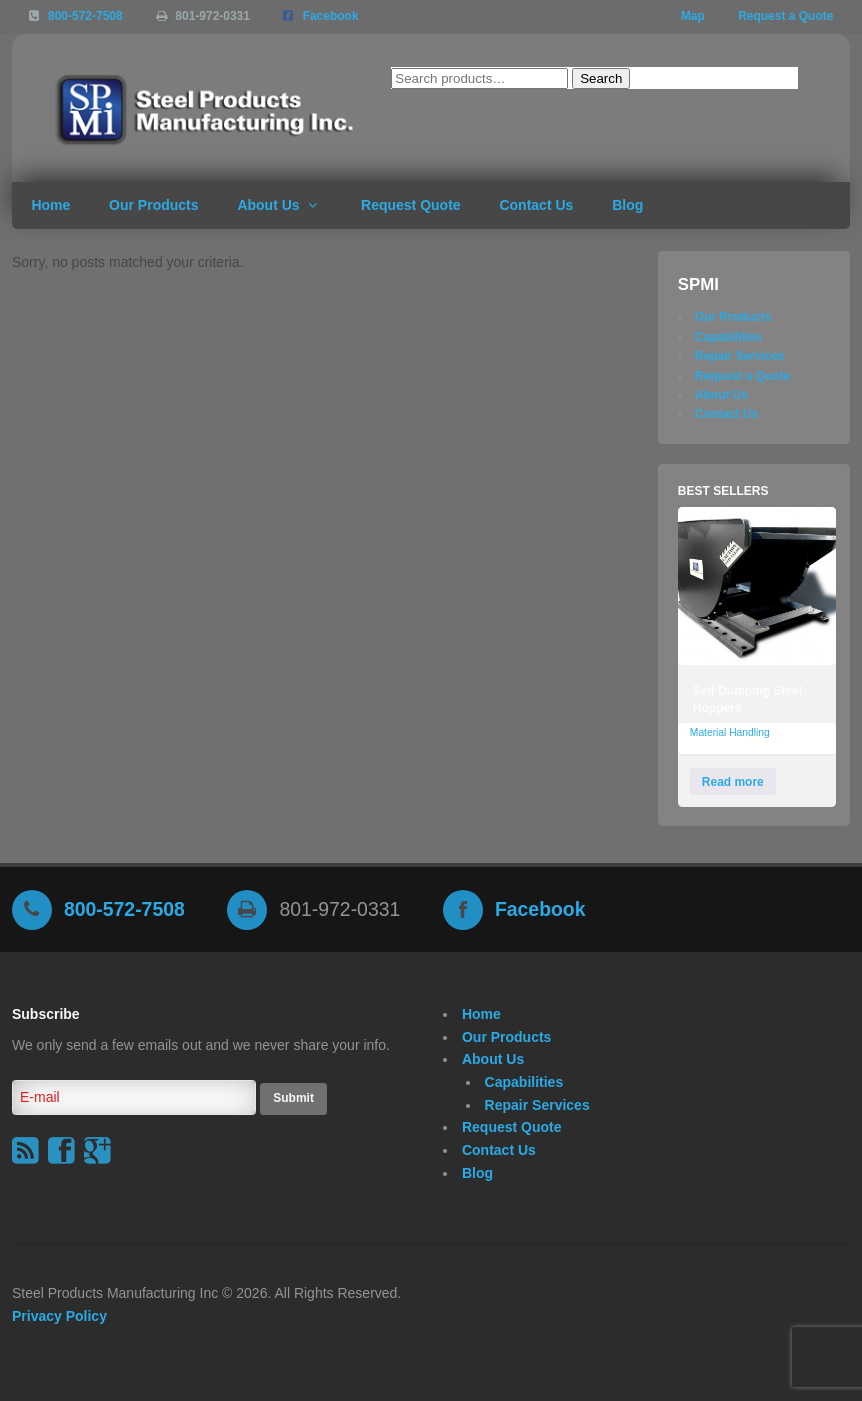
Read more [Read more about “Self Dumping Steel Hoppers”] (733, 782)
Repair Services (740, 356)
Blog (627, 205)
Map (693, 16)
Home (50, 205)
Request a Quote (785, 16)
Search (601, 78)
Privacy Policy (59, 1316)
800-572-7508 (85, 16)
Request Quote (411, 205)
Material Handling (730, 732)
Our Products (153, 205)
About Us (268, 205)
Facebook (331, 16)
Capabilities (728, 337)
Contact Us (536, 205)
